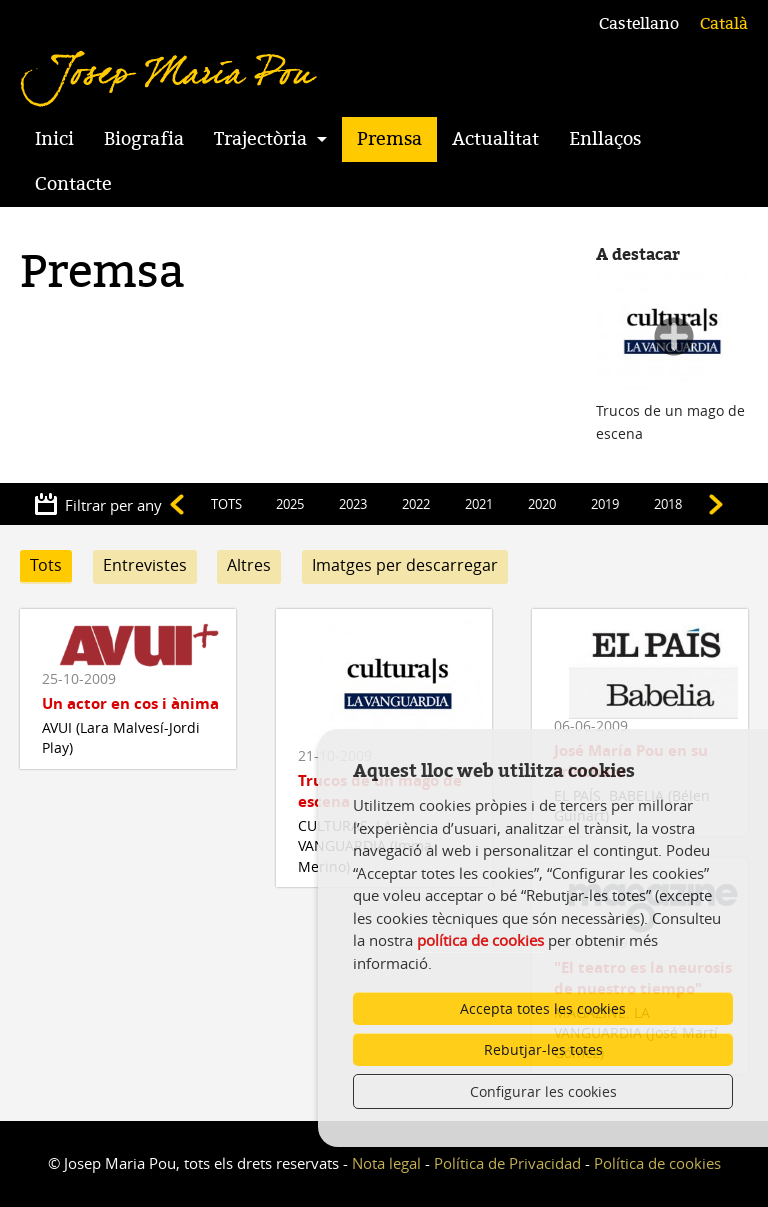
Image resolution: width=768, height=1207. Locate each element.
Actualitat (495, 139)
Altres (249, 565)
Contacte (73, 184)
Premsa (389, 139)
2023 (353, 504)
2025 (290, 504)
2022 (416, 504)
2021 (479, 504)
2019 (605, 504)
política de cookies (480, 940)
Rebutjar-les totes (543, 1049)
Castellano (639, 24)
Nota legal (386, 1163)
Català (724, 24)
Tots (46, 565)
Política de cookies (657, 1163)
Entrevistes (145, 565)
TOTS (226, 504)
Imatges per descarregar (405, 565)
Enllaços (605, 139)
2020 (542, 504)
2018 (668, 504)
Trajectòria (260, 139)
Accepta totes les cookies (543, 1008)
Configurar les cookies (543, 1091)
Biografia (144, 139)
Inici (54, 139)
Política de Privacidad (507, 1163)
